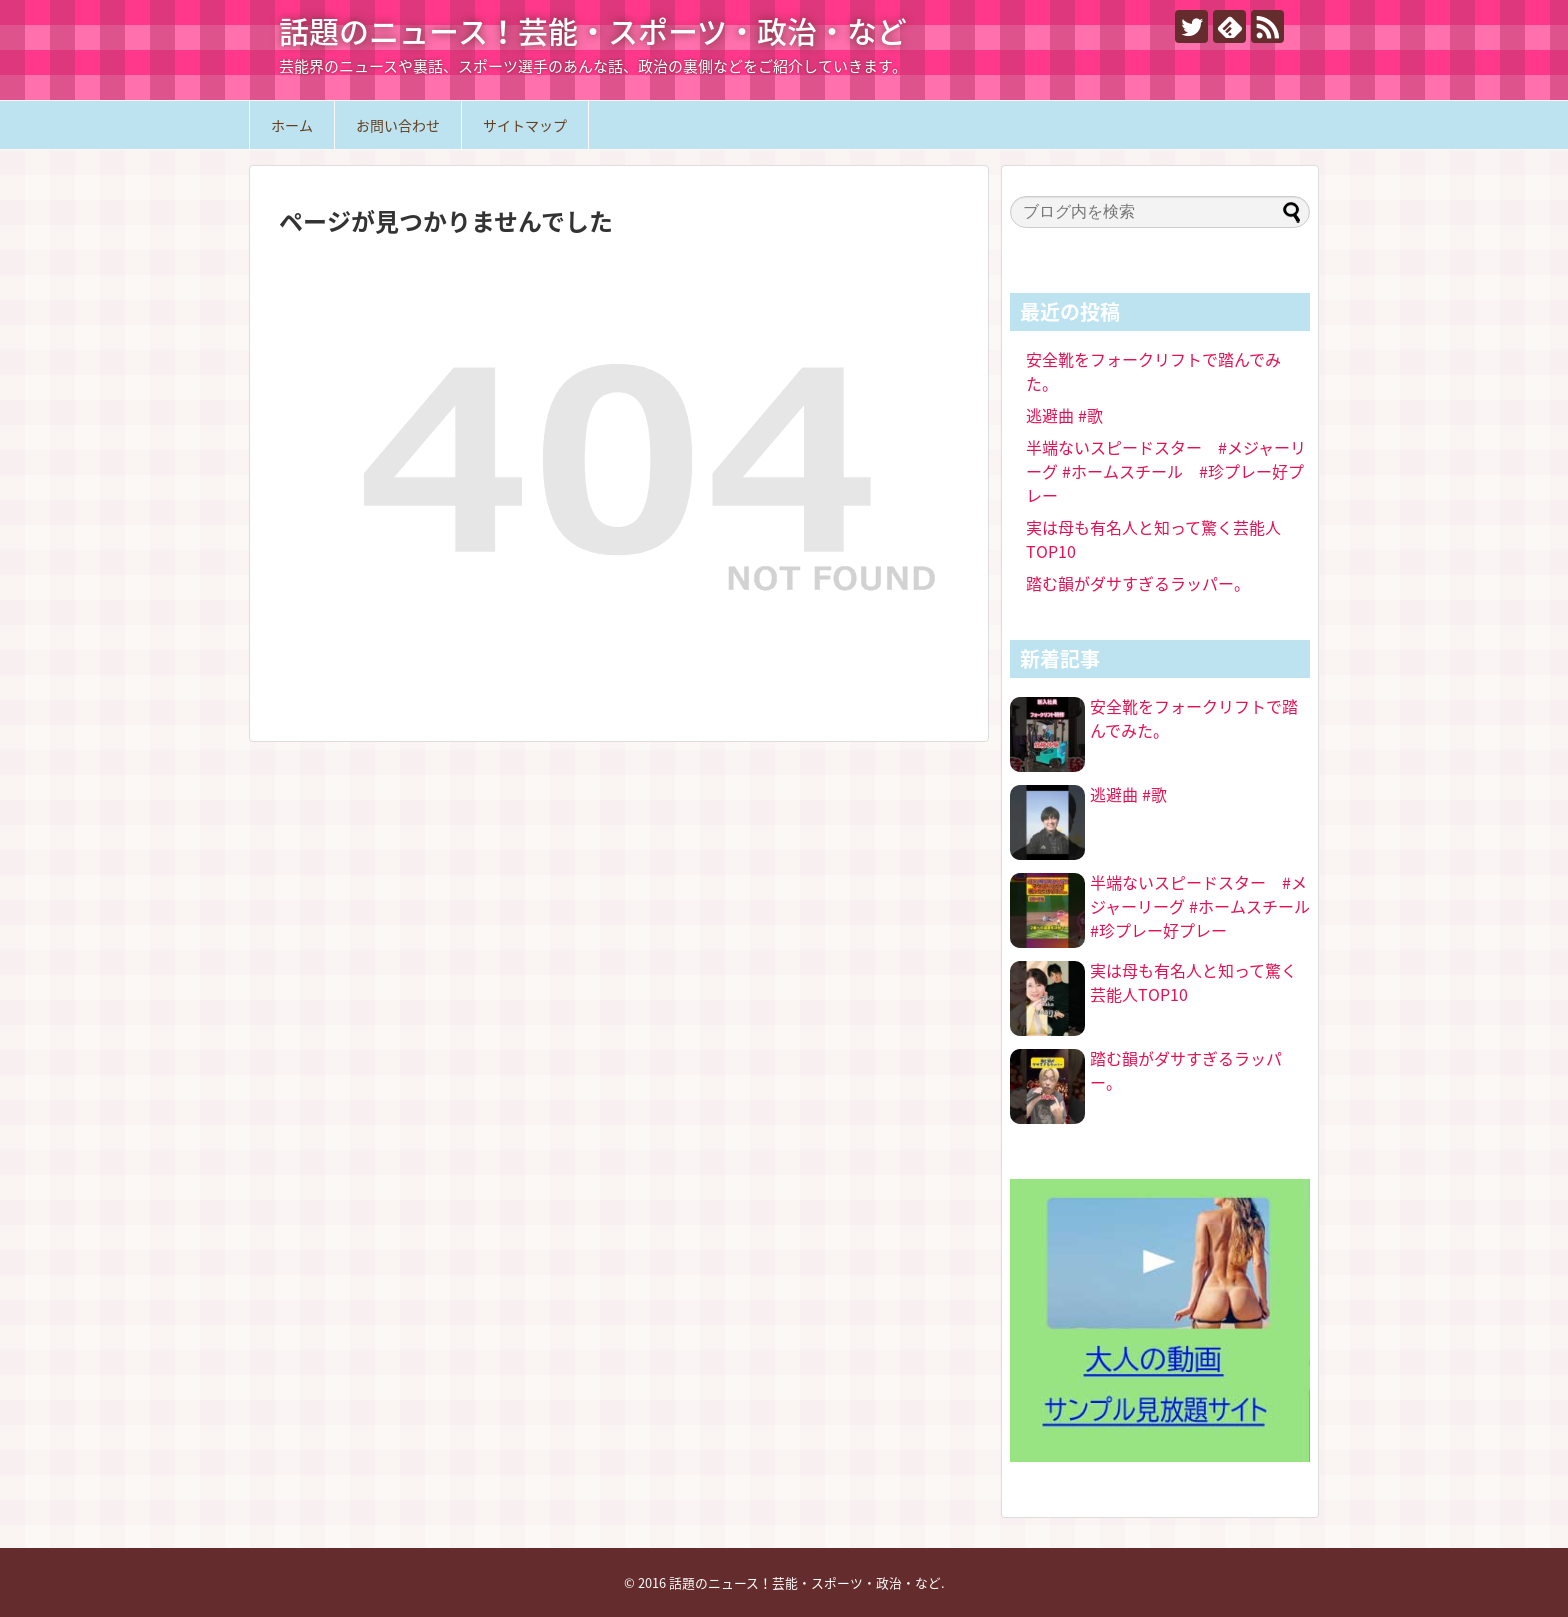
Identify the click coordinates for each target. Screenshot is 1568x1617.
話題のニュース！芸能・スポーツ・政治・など (593, 30)
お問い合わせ (398, 125)
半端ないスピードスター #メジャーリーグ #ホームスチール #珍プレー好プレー (1166, 471)
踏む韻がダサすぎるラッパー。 (1138, 583)
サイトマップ (525, 125)
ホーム (292, 125)
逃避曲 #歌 (1064, 415)
